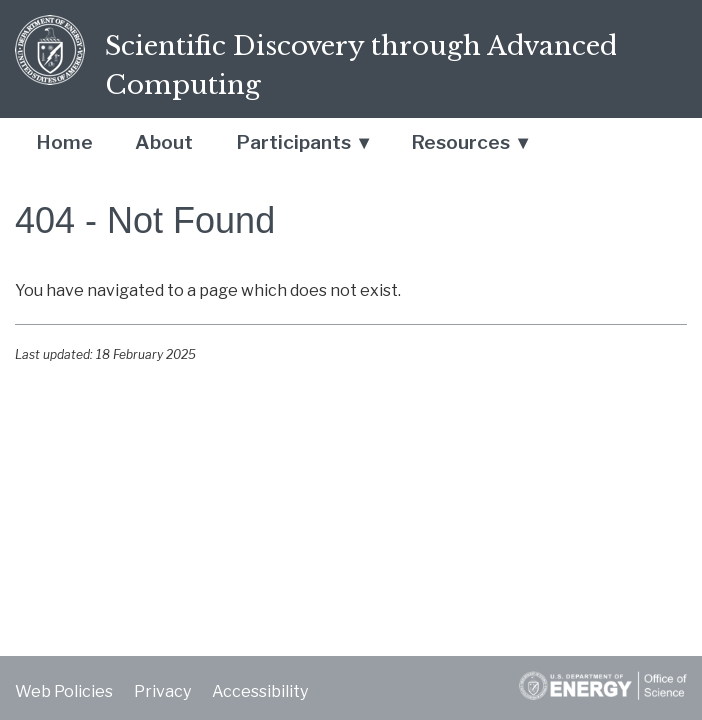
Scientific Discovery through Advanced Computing (361, 65)
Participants (293, 142)
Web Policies (64, 691)
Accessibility (260, 691)
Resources (460, 142)
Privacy (162, 691)
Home (64, 142)
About (164, 142)
